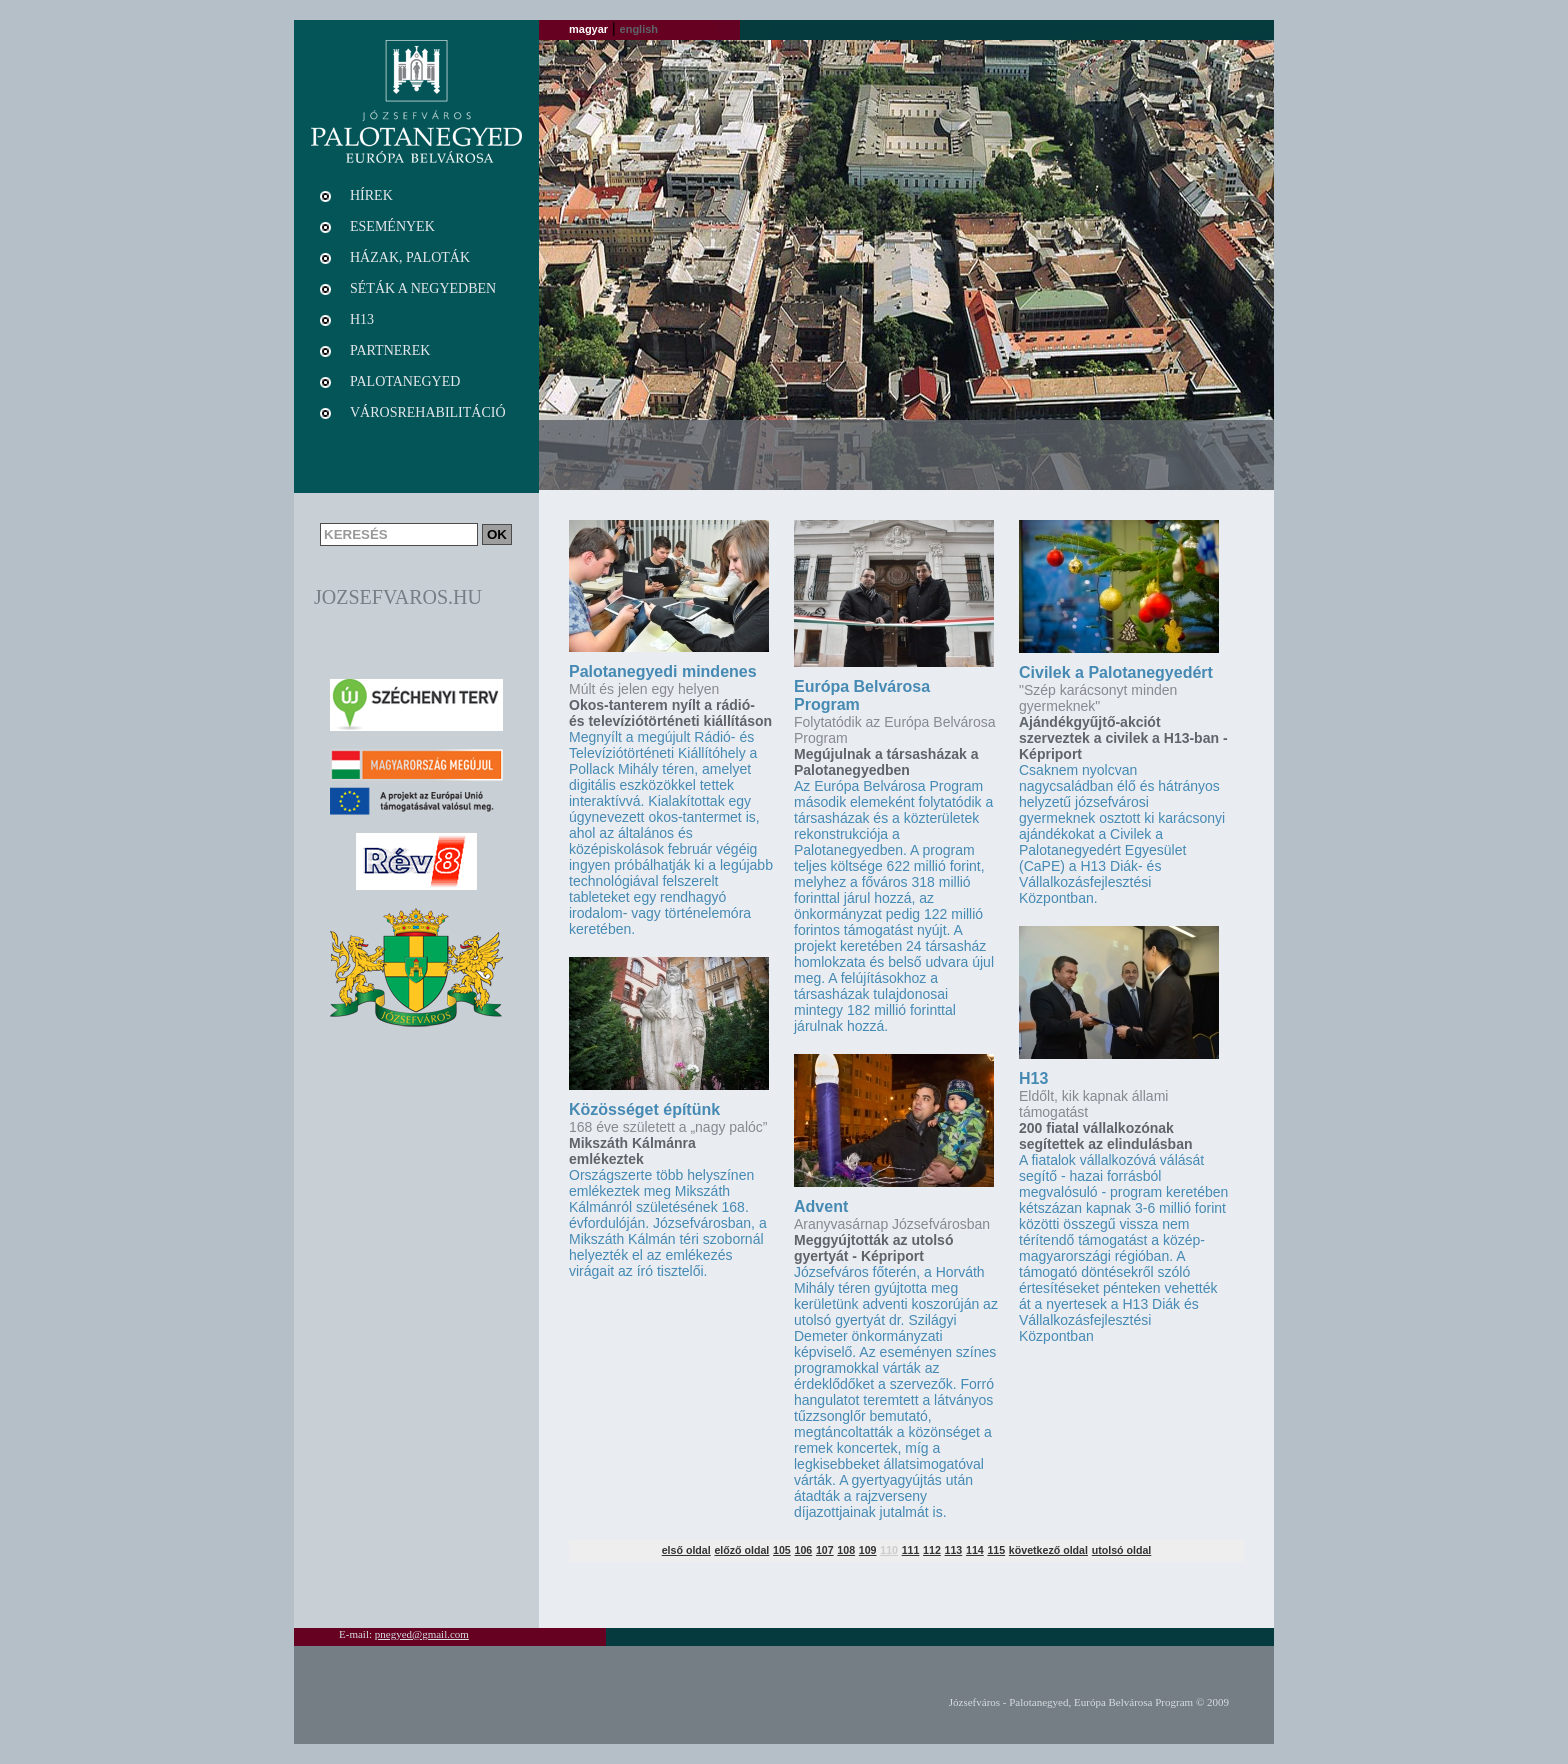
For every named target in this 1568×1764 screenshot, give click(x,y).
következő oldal (1048, 1550)
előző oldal (741, 1550)
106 (803, 1550)
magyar (588, 29)
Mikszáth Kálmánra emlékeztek (632, 1151)
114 (975, 1550)
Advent (821, 1206)
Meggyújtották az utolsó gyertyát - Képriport (873, 1248)
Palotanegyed (405, 381)
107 (825, 1550)
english (639, 29)
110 (889, 1550)
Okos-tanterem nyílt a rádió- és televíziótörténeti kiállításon (670, 713)
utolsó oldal (1122, 1550)
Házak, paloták (410, 257)
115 (996, 1550)
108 (846, 1550)
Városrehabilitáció (428, 412)
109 (868, 1550)
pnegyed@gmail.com (422, 1634)
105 (782, 1550)
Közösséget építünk (644, 1109)
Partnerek (390, 350)
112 (932, 1550)
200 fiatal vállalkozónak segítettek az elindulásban (1106, 1136)
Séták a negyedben (423, 288)
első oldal (686, 1550)
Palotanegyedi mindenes (663, 671)
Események (392, 226)
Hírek (371, 195)
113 (954, 1550)
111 (911, 1550)
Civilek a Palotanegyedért (1116, 672)
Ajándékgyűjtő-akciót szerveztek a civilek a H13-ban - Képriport (1123, 738)
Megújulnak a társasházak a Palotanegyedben (886, 762)
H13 (1033, 1078)
